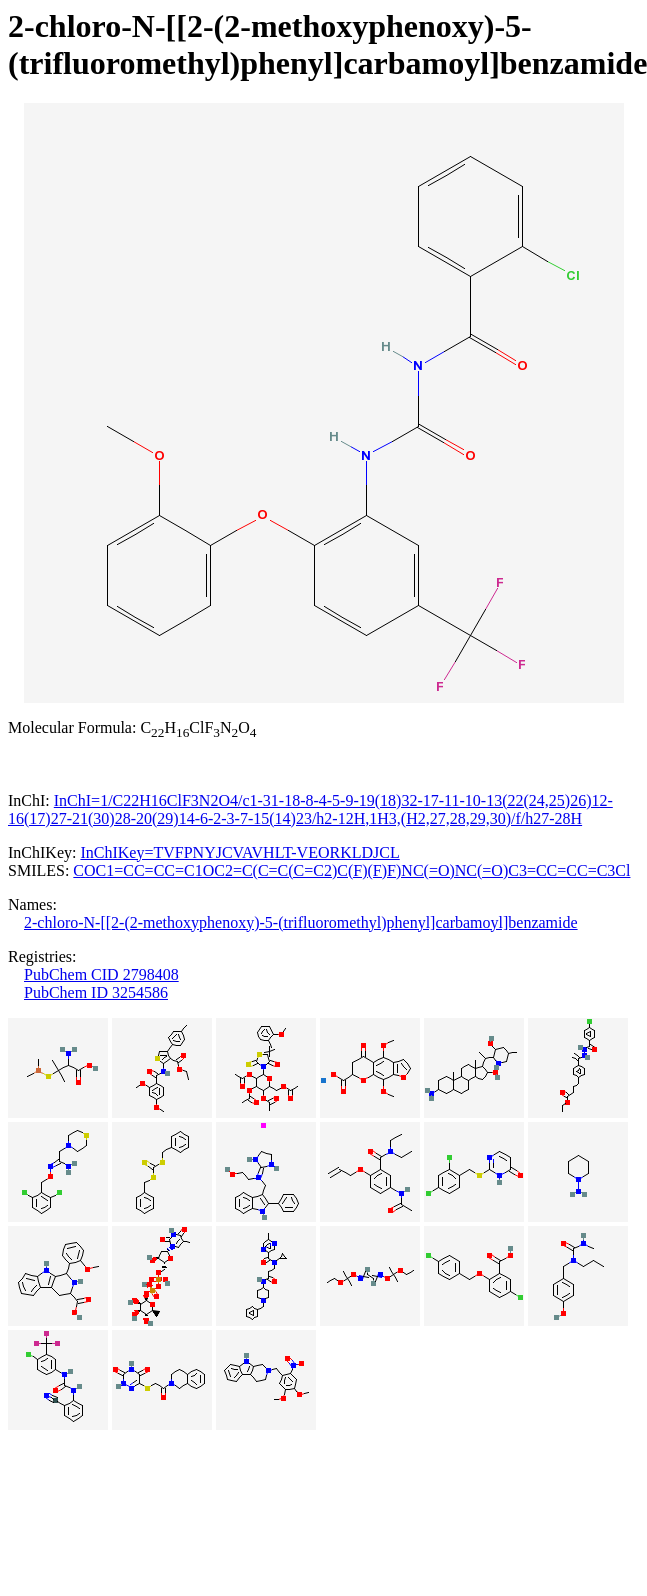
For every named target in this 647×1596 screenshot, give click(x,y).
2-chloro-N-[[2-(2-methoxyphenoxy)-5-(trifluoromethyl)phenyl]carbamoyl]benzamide (301, 922)
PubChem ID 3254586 (96, 992)
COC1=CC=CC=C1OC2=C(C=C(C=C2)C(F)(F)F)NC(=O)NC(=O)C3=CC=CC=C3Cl (351, 870)
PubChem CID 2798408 (101, 974)
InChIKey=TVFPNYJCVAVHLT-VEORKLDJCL (239, 852)
